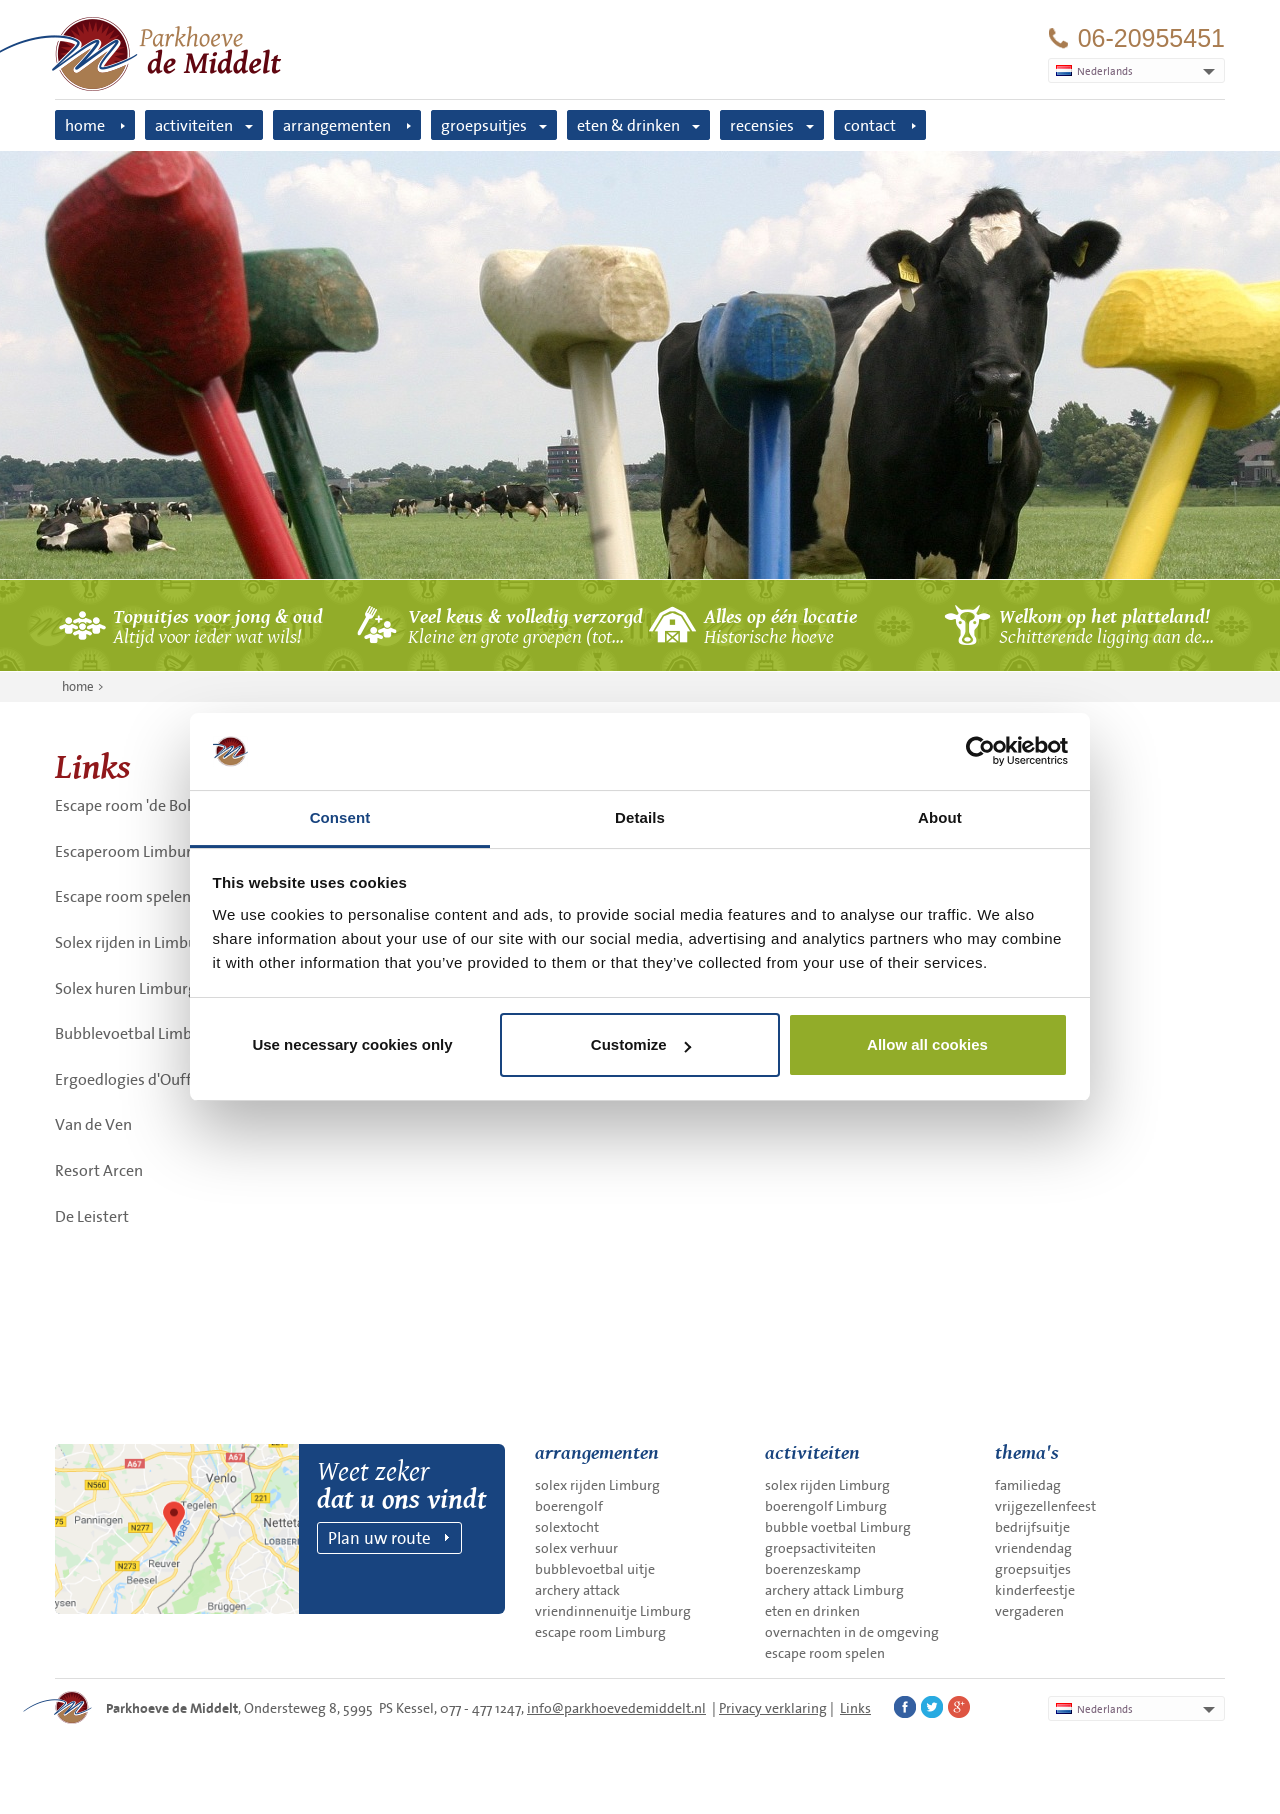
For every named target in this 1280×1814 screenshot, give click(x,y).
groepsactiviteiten (820, 1548)
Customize (641, 1044)
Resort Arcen (99, 1170)
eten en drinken (812, 1611)
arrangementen (337, 125)
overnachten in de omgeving (852, 1632)
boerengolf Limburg (826, 1506)
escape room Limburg (600, 1632)
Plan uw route (379, 1537)
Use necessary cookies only (352, 1044)
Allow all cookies (927, 1044)
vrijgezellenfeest (1045, 1506)
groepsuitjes (484, 125)
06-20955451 (1151, 38)
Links (855, 1708)
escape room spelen (825, 1653)
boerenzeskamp (813, 1569)
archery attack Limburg (834, 1590)
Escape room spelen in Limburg (161, 896)
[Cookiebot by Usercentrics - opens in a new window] (980, 751)
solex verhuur (576, 1548)
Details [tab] (640, 817)
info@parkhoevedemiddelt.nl (616, 1708)
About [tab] (940, 817)
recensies (762, 125)
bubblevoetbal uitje (595, 1569)
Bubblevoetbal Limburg (135, 1033)
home (85, 125)
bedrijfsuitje (1032, 1527)
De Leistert (92, 1216)
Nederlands (1094, 1709)
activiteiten (194, 125)
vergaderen (1029, 1611)
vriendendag (1033, 1548)
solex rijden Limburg (597, 1485)
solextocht (567, 1527)
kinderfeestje (1035, 1590)
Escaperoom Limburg (128, 851)
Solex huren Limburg (126, 988)
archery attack (577, 1590)
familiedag (1028, 1485)
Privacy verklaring (773, 1708)
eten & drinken (628, 125)
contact (870, 125)
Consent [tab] (340, 817)
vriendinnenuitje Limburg (613, 1611)
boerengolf (569, 1506)
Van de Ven (93, 1124)
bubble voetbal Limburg (838, 1527)
